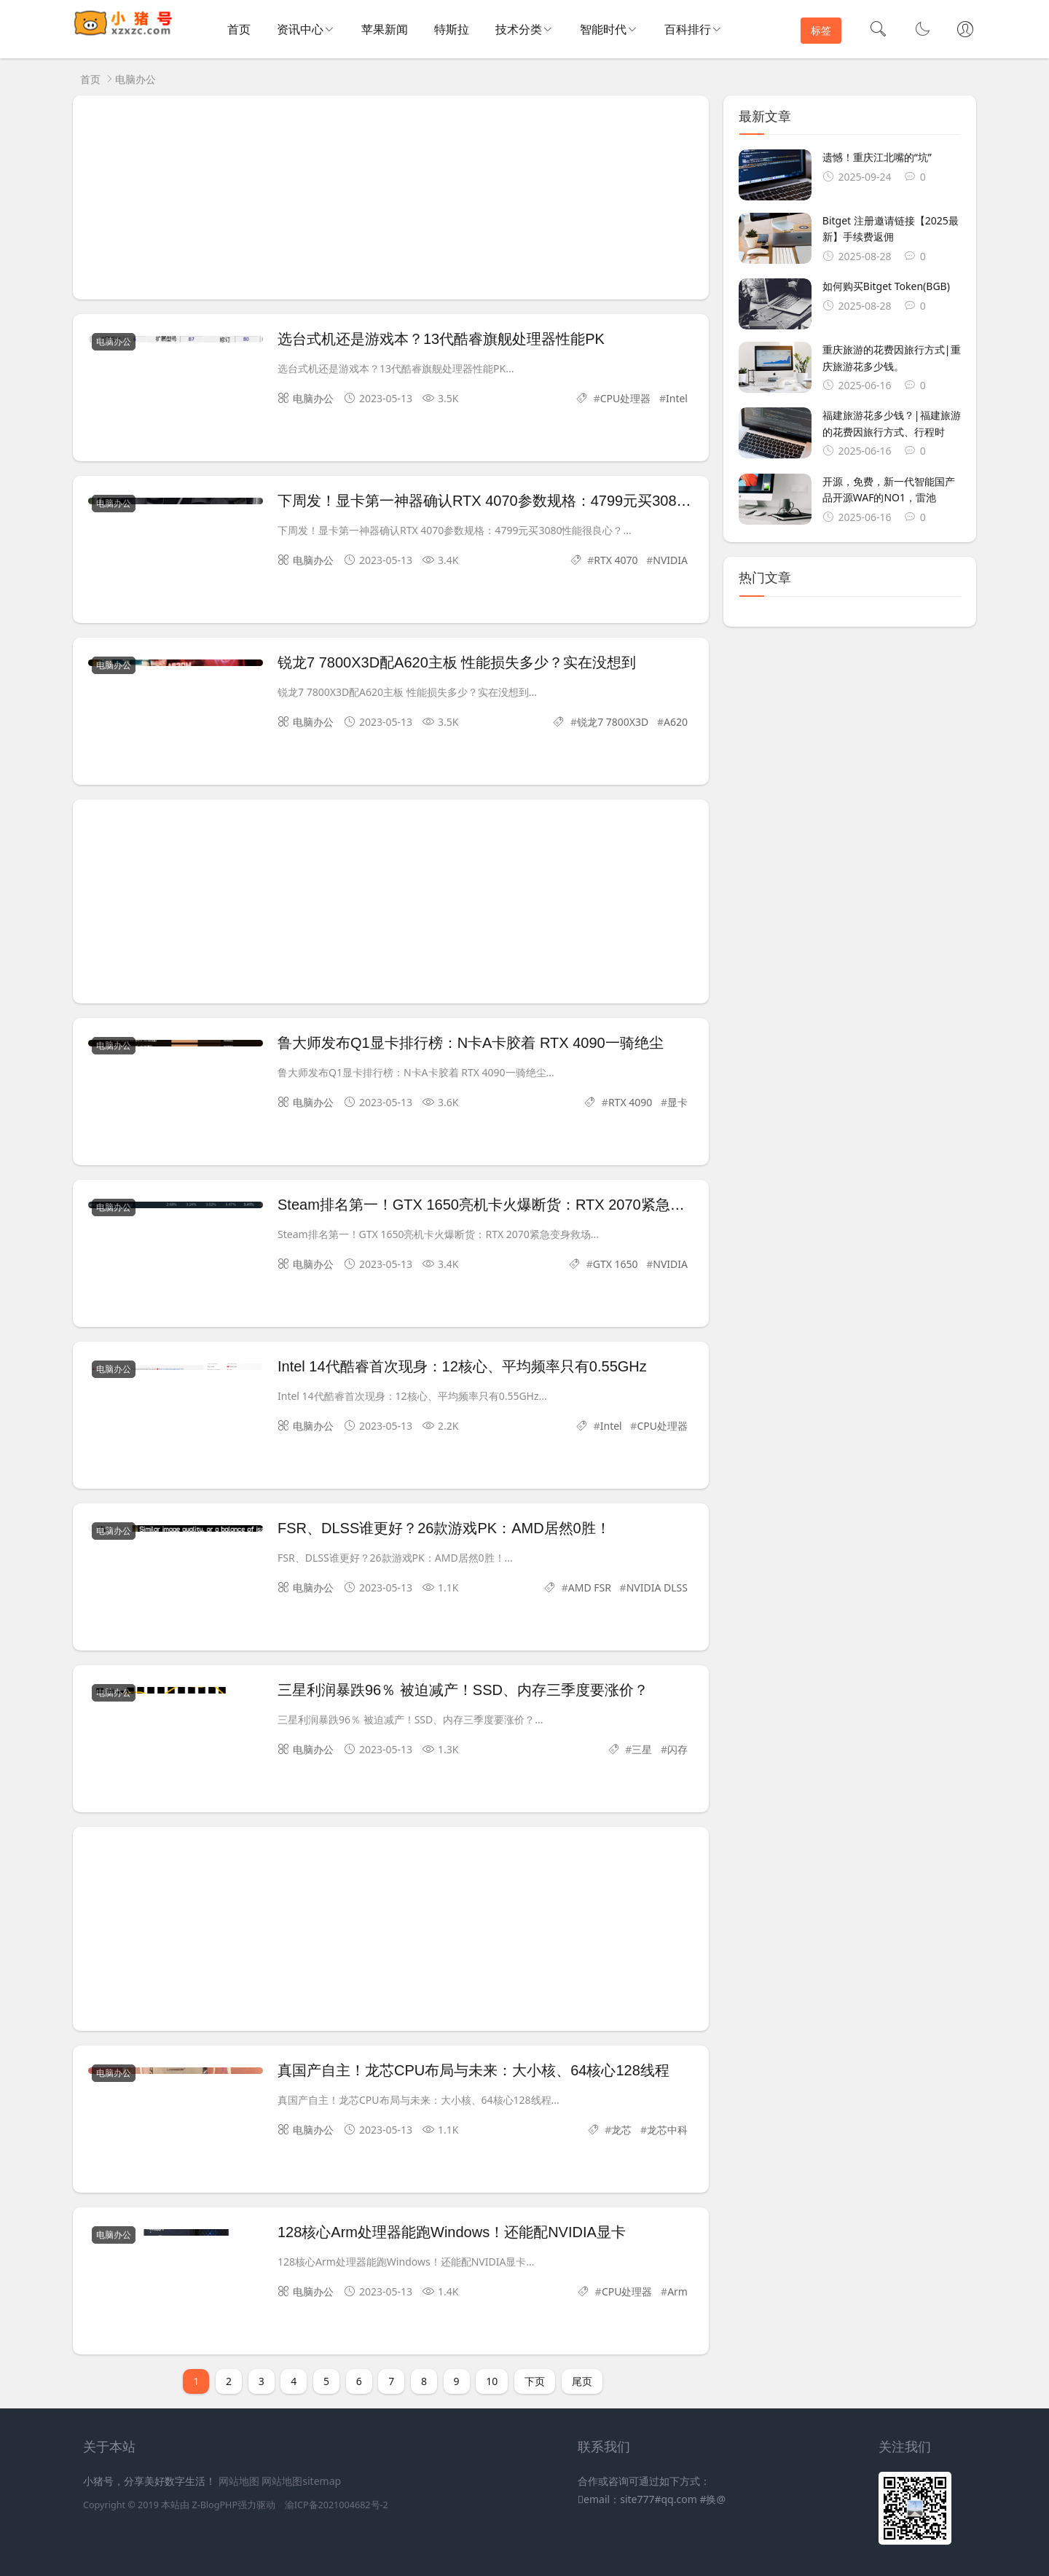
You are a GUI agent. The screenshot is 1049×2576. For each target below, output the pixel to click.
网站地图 (239, 2481)
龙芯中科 (667, 2130)
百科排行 (687, 29)
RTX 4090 (630, 1102)
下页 (534, 2381)
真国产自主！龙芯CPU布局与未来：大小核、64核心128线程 (473, 2070)
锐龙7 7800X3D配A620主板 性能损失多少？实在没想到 (457, 662)
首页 (239, 29)
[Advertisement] (391, 197)
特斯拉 (451, 29)
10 (492, 2381)
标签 (821, 30)
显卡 (677, 1102)
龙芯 (621, 2130)
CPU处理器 (625, 398)
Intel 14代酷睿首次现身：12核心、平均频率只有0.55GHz (462, 1366)
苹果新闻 (384, 29)
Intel (677, 398)
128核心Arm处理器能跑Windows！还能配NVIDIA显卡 (452, 2232)
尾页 (582, 2381)
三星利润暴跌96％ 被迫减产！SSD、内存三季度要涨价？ (463, 1690)
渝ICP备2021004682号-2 (336, 2505)
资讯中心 (300, 29)
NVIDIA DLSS (657, 1587)
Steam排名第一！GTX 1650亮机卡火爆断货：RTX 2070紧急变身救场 (503, 1205)
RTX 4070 (615, 560)
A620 (676, 722)
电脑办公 (135, 79)
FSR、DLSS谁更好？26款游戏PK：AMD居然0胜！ (444, 1528)
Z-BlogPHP (214, 2505)
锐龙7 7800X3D (612, 722)
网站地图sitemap (301, 2481)
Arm (677, 2291)
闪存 (677, 1749)
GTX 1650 (615, 1264)
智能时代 (603, 29)
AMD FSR (589, 1587)
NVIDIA (670, 560)
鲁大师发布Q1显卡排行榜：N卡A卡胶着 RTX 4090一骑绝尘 (471, 1043)
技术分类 (518, 29)
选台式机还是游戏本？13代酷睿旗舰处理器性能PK (441, 339)
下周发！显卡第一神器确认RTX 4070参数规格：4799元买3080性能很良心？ (525, 501)
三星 (642, 1749)
